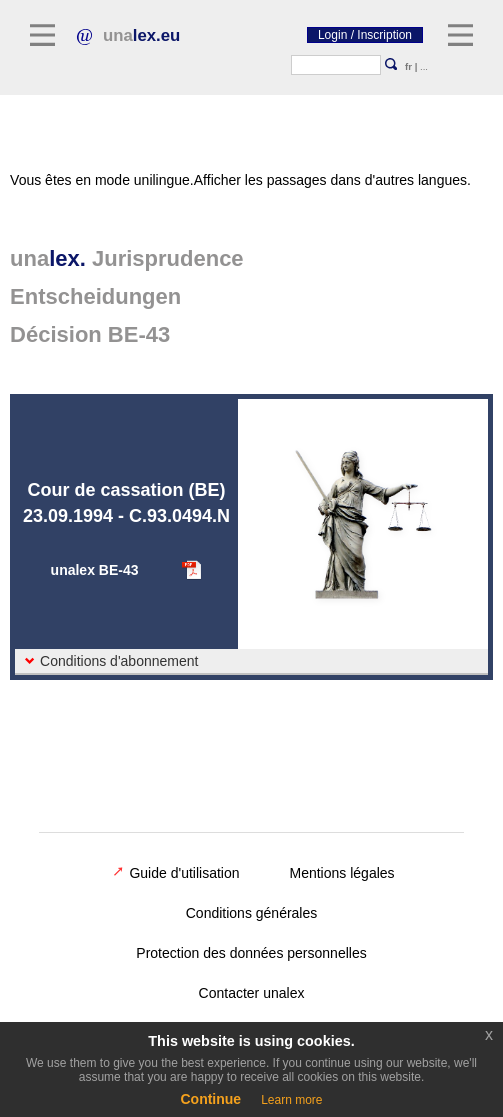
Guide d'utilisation (176, 873)
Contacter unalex (252, 993)
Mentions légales (342, 873)
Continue (210, 1099)
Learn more (291, 1100)
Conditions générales (252, 913)
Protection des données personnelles (251, 953)
